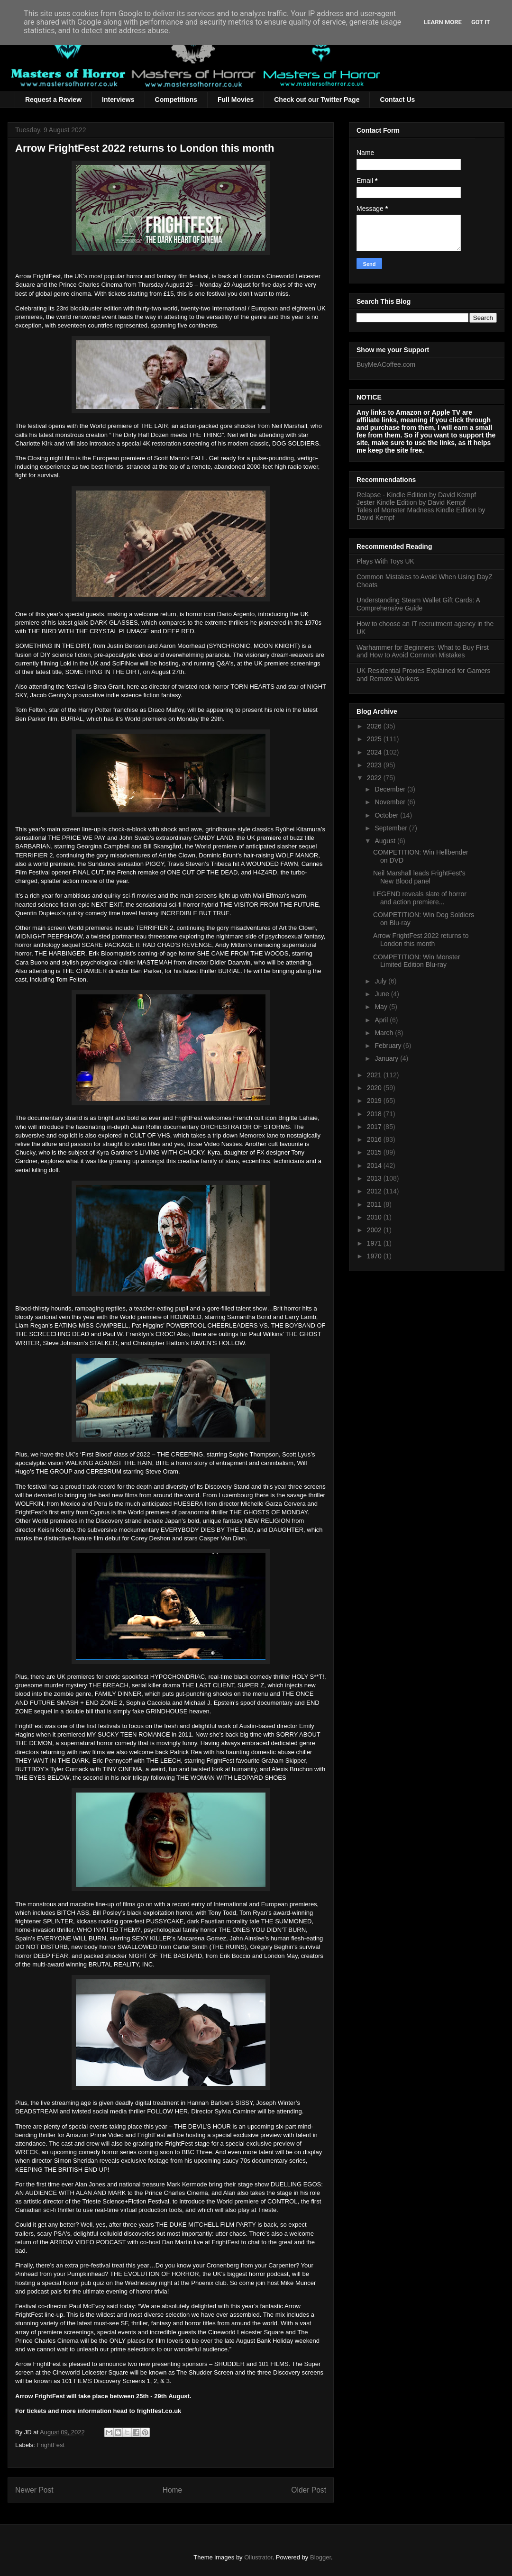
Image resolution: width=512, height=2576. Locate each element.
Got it (480, 22)
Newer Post (34, 2490)
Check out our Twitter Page (316, 99)
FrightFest (51, 2445)
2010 (375, 1217)
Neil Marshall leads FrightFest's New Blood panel (419, 877)
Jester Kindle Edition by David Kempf (411, 502)
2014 (375, 1165)
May (382, 1006)
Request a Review (53, 99)
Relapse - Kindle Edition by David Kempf (416, 495)
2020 (375, 1088)
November (391, 802)
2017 (375, 1126)
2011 (375, 1204)
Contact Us (397, 99)
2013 (375, 1178)
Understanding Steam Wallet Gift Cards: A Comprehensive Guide (418, 604)
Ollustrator (258, 2557)
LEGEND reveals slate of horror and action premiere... (419, 898)
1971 (375, 1243)
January (387, 1058)
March (385, 1033)
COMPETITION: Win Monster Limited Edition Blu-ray (416, 961)
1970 (375, 1256)
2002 (375, 1230)
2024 (375, 752)
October (387, 815)
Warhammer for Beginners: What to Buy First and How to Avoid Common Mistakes (423, 651)
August (386, 841)
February (389, 1045)
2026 (375, 726)
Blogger (320, 2557)
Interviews (118, 99)
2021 (375, 1075)
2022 (375, 778)
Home (173, 2490)
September (392, 828)
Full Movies (236, 99)
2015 (375, 1152)
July (381, 981)
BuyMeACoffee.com (386, 364)
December (391, 789)
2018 (375, 1114)
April (382, 1020)
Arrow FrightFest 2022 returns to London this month (421, 939)
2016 (375, 1139)
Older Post (308, 2490)
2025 (375, 739)
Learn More (443, 22)
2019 (375, 1100)
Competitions (176, 99)
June (383, 994)
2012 (375, 1191)
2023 (375, 765)
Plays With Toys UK (385, 561)
